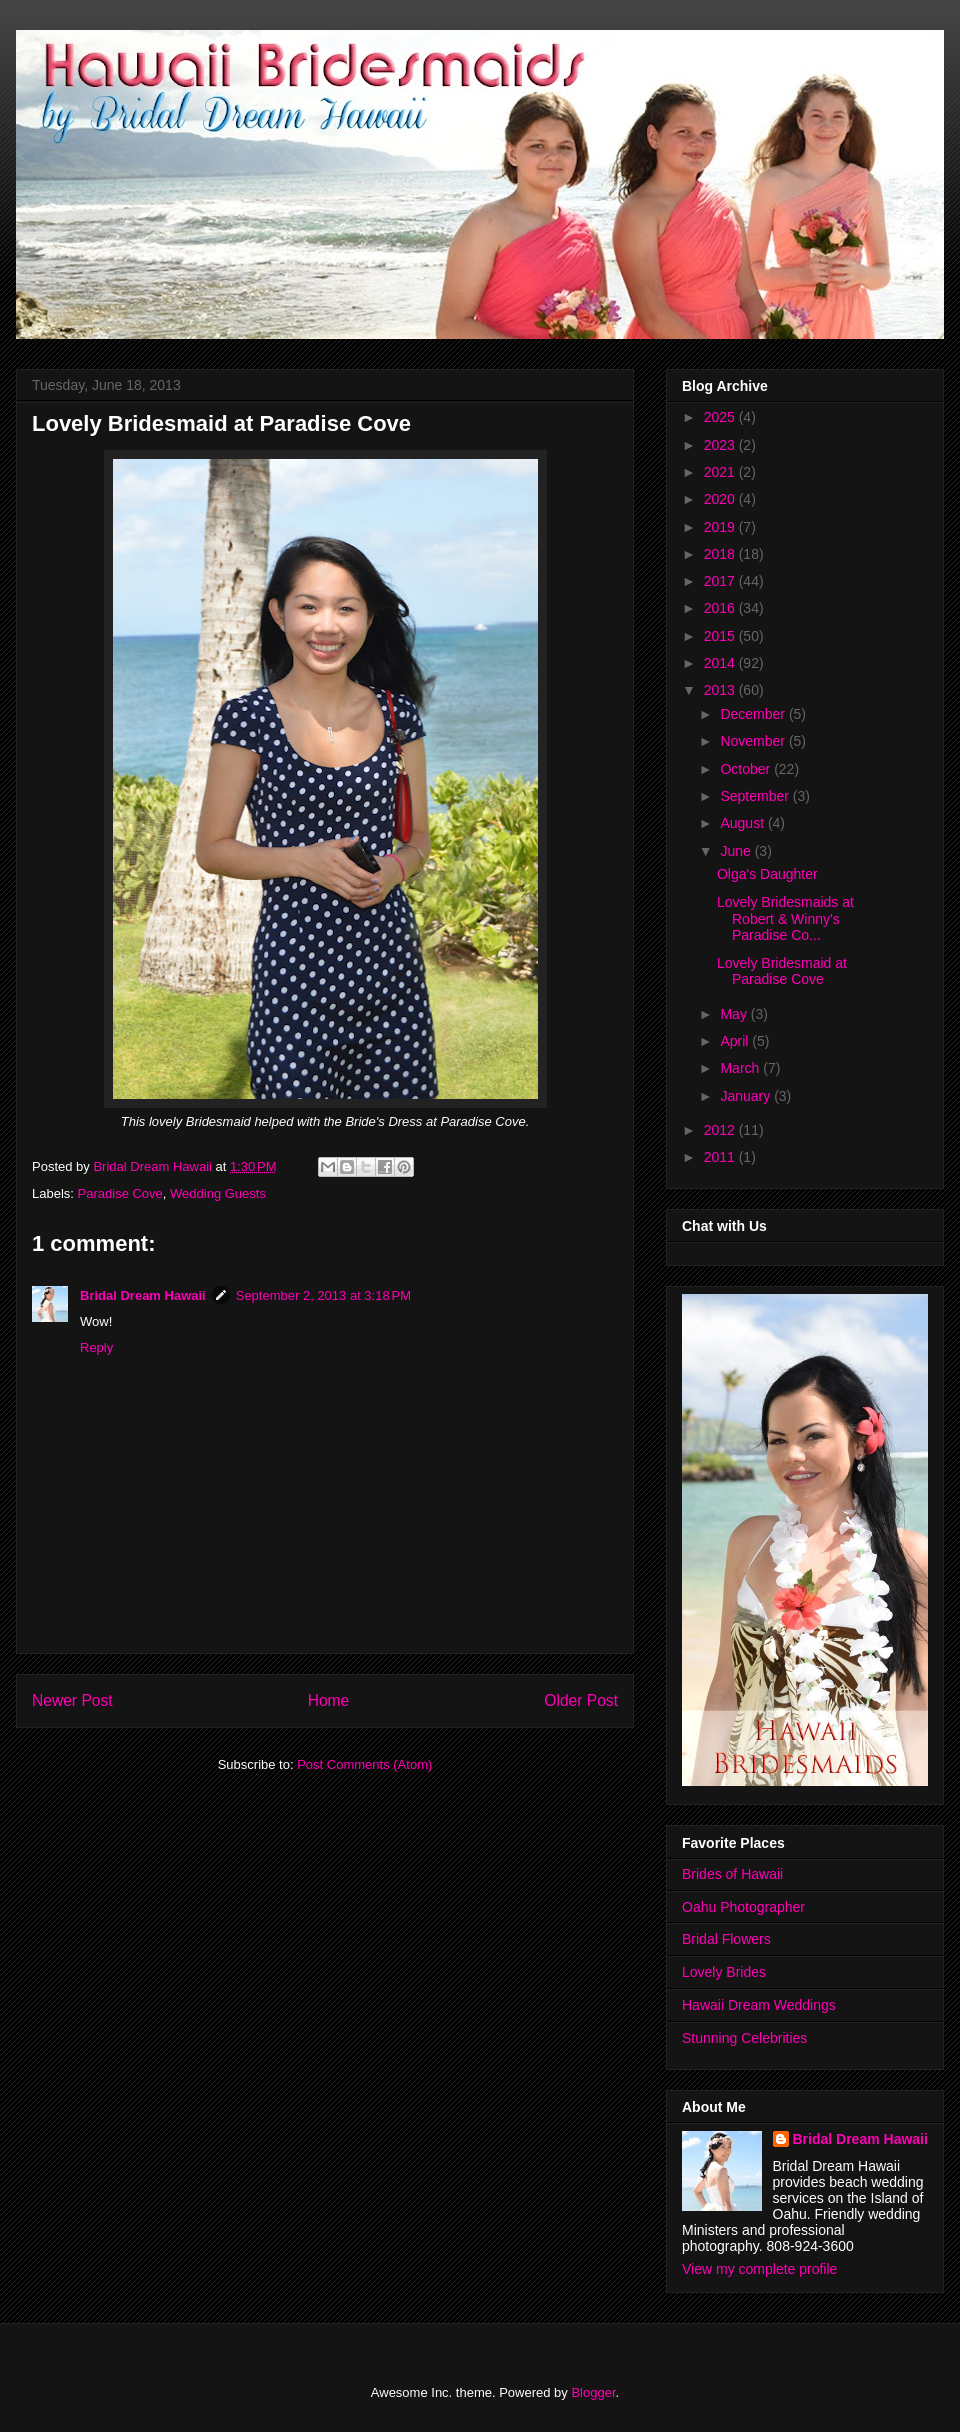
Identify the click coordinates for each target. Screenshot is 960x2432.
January (747, 1096)
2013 (721, 690)
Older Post (581, 1700)
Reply (96, 1347)
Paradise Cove (120, 1193)
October (747, 769)
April (736, 1041)
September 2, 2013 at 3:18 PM (323, 1295)
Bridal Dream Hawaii (143, 1295)
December (754, 714)
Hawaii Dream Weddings (759, 2005)
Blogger (593, 2392)
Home (329, 1700)
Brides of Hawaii (732, 1874)
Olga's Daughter (767, 874)
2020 (721, 499)
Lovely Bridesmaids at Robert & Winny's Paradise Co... (785, 919)
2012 (721, 1130)
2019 (721, 527)
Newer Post (72, 1700)
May (735, 1014)
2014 (721, 663)
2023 (721, 445)
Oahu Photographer (743, 1907)
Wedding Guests (218, 1193)
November (754, 741)
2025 (721, 417)
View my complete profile (759, 2269)
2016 (721, 608)
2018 (721, 554)
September (756, 796)
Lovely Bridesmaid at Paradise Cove (782, 971)
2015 (721, 636)
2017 (721, 581)
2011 (721, 1157)
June (737, 851)
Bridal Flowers (726, 1939)
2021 (721, 472)
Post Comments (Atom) (364, 1764)
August (743, 823)
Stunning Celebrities (744, 2038)
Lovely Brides (724, 1972)
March (741, 1068)
